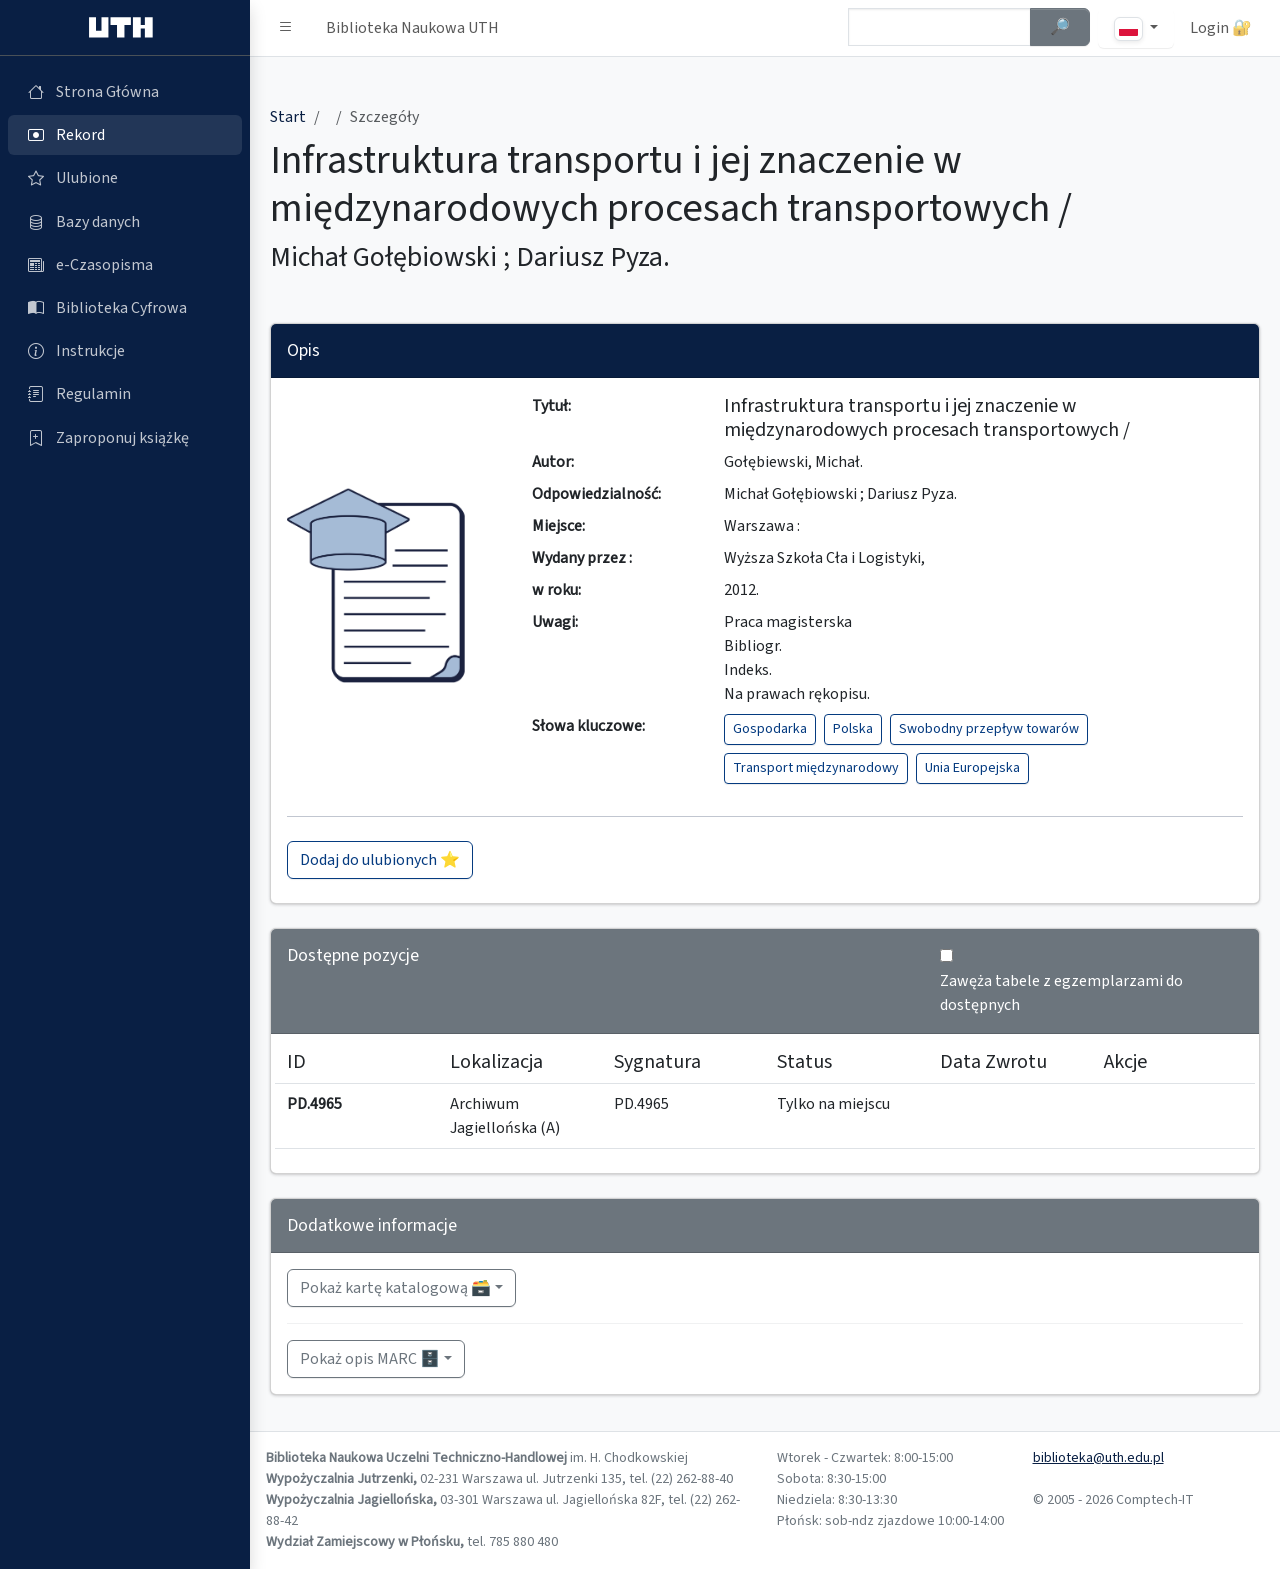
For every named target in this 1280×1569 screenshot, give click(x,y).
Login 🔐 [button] (1221, 28)
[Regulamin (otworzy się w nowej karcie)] (125, 394)
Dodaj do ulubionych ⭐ (380, 860)
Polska (853, 729)
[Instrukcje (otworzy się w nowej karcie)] (125, 351)
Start (288, 117)
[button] (286, 28)
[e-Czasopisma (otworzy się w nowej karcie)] (125, 265)
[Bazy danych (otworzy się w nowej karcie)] (125, 222)
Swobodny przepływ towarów (989, 729)
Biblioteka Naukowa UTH (412, 28)
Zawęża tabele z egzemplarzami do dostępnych (1061, 993)
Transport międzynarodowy (816, 768)
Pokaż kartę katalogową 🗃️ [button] (395, 1288)
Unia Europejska (972, 768)
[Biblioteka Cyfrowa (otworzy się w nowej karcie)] (125, 308)
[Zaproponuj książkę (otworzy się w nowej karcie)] (125, 438)
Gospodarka (770, 729)
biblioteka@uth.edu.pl (1098, 1458)
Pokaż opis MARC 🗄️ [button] (370, 1359)
